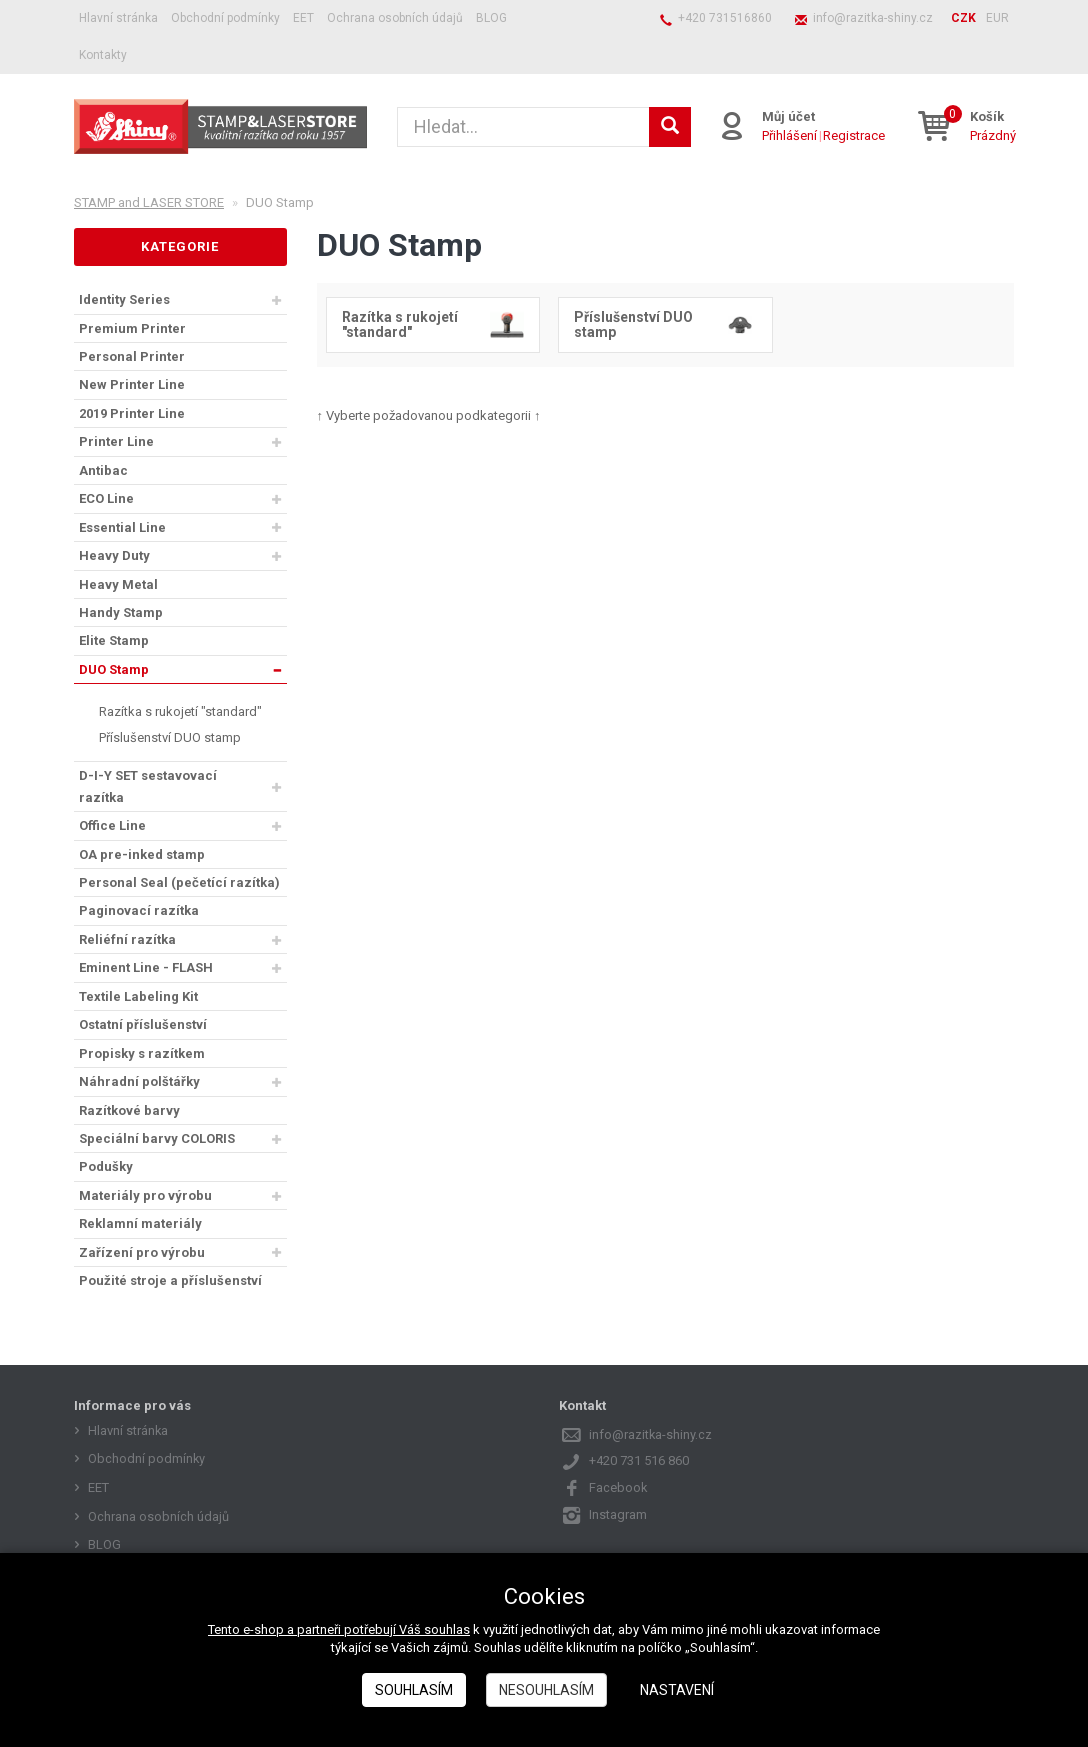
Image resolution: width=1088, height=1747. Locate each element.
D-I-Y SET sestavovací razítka (148, 786)
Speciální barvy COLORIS (157, 1138)
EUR (997, 18)
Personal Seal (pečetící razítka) (179, 882)
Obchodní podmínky (225, 18)
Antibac (103, 470)
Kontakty (103, 55)
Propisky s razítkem (142, 1053)
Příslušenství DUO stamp (170, 737)
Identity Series (124, 299)
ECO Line (106, 498)
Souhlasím (414, 1690)
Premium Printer (132, 328)
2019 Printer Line (132, 413)
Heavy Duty (114, 555)
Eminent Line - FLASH (146, 967)
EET (303, 18)
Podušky (106, 1166)
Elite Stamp (114, 640)
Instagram (618, 1514)
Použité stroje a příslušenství (170, 1280)
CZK (963, 18)
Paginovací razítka (139, 910)
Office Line (112, 825)
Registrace (854, 135)
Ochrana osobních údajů (395, 18)
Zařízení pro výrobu (142, 1252)
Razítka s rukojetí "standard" (180, 711)
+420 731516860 (725, 18)
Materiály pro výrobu (145, 1195)
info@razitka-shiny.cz (873, 18)
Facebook (618, 1487)
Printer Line (116, 441)
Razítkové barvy (129, 1110)
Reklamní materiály (140, 1223)
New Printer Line (132, 384)
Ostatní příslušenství (143, 1024)
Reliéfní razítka (127, 939)
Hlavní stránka (118, 18)
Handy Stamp (121, 612)
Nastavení (677, 1690)
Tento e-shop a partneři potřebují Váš (316, 1629)
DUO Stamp (114, 669)
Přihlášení (789, 135)
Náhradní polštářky (139, 1081)
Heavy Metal (118, 584)
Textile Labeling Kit (138, 996)
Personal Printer (132, 356)
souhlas (447, 1629)
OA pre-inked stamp (142, 854)
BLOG (491, 18)
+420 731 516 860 (639, 1460)
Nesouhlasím (546, 1690)
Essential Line (122, 527)
